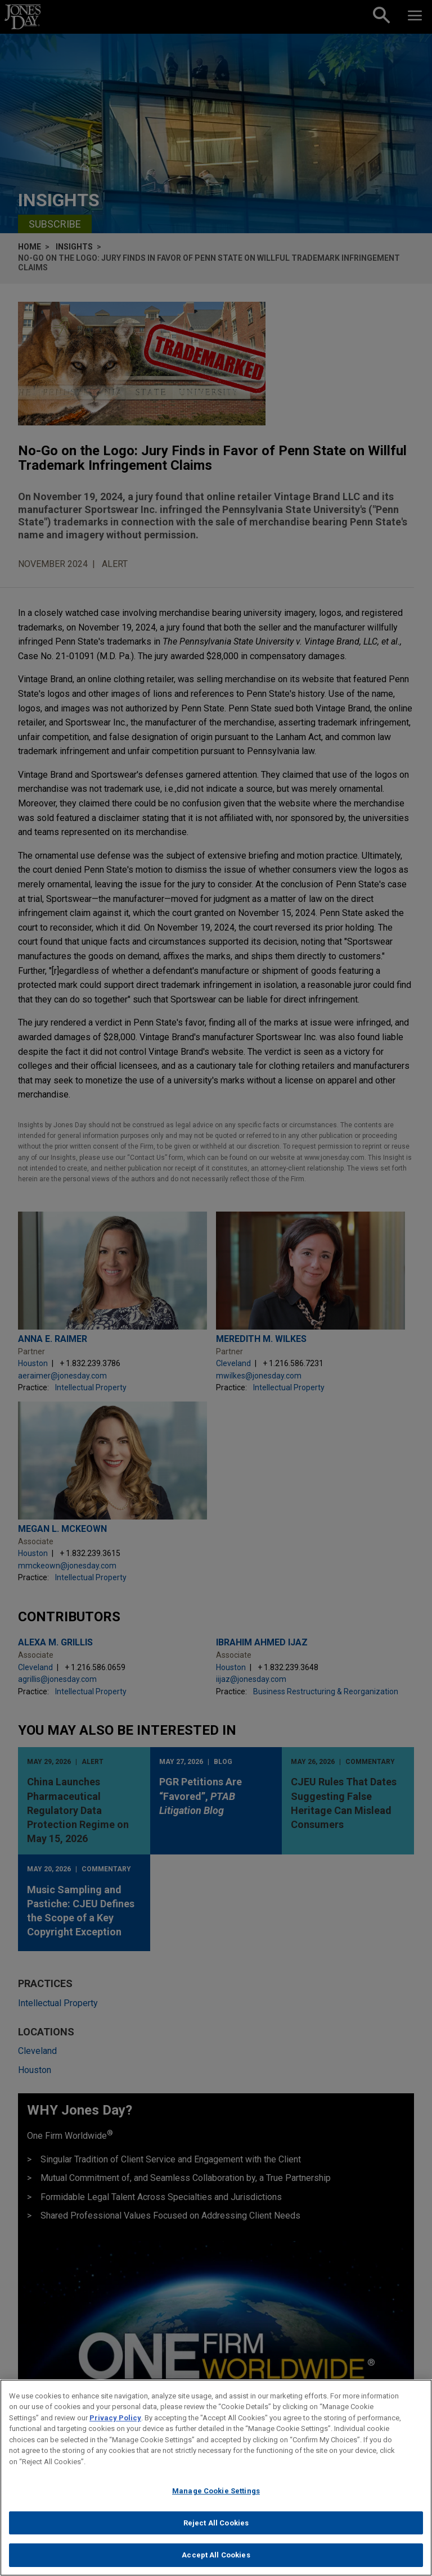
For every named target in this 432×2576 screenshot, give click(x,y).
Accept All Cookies (216, 2555)
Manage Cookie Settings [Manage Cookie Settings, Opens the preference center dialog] (216, 2491)
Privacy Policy (115, 2418)
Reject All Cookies (216, 2523)
